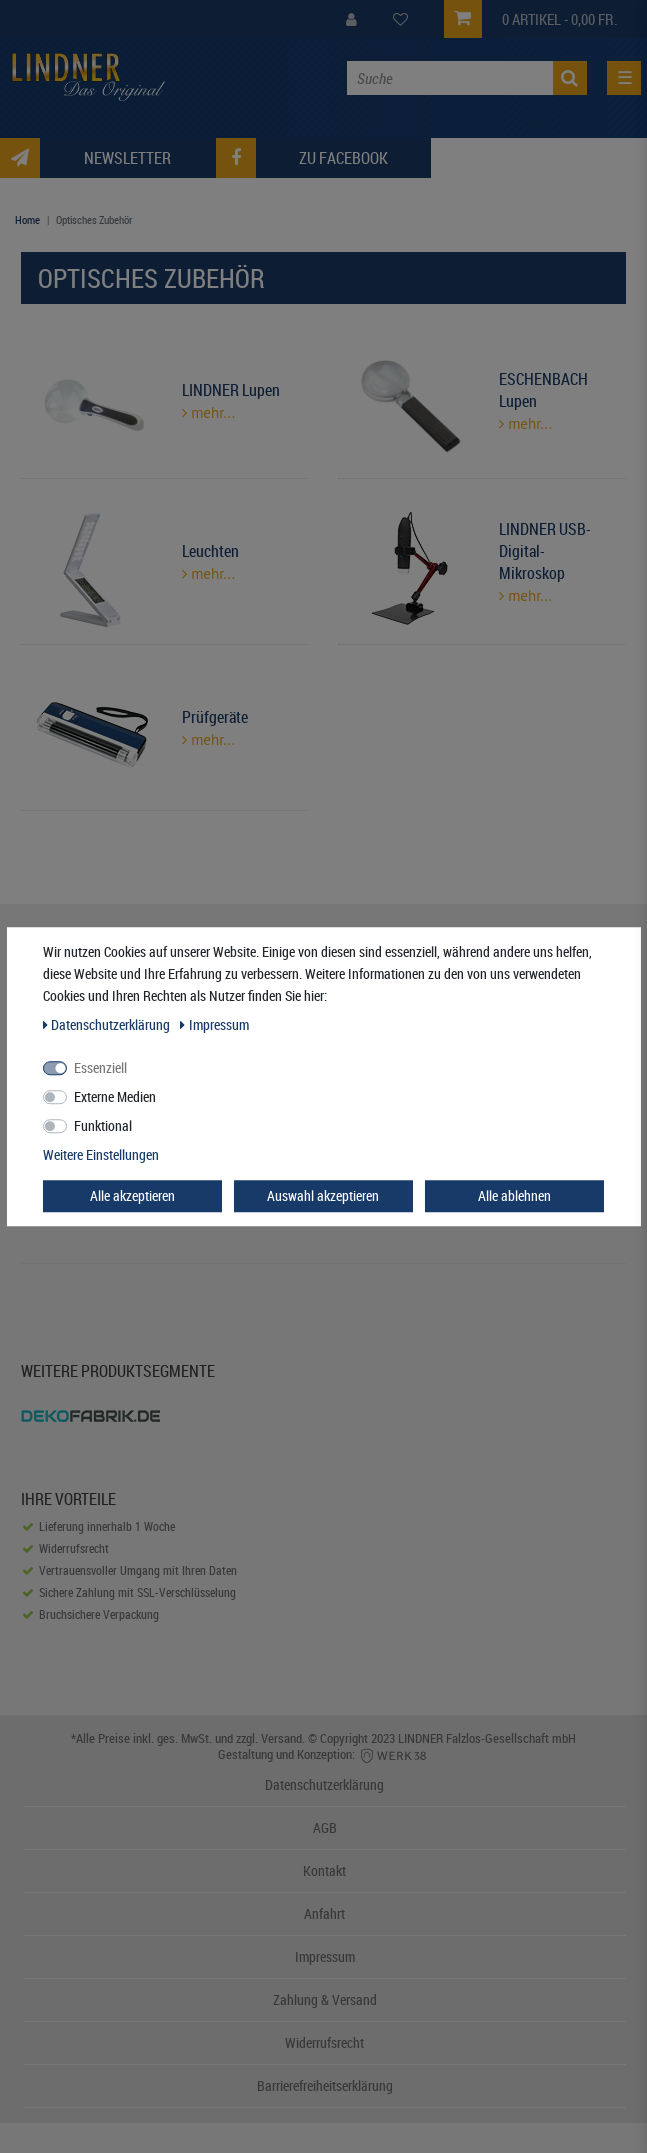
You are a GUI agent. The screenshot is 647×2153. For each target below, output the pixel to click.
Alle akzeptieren (132, 1195)
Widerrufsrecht (324, 2042)
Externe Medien (115, 1096)
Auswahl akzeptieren (323, 1195)
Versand (281, 1738)
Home (27, 219)
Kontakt (324, 1870)
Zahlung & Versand (325, 1999)
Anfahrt (324, 1913)
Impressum (325, 1956)
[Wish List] (400, 19)
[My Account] (351, 19)
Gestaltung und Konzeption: (323, 1754)
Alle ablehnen (514, 1195)
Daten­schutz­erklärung (108, 1024)
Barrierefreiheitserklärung (325, 2085)
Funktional (103, 1125)
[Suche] (570, 78)
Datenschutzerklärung (324, 1784)
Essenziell (100, 1067)
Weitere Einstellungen (101, 1154)
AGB (325, 1827)
